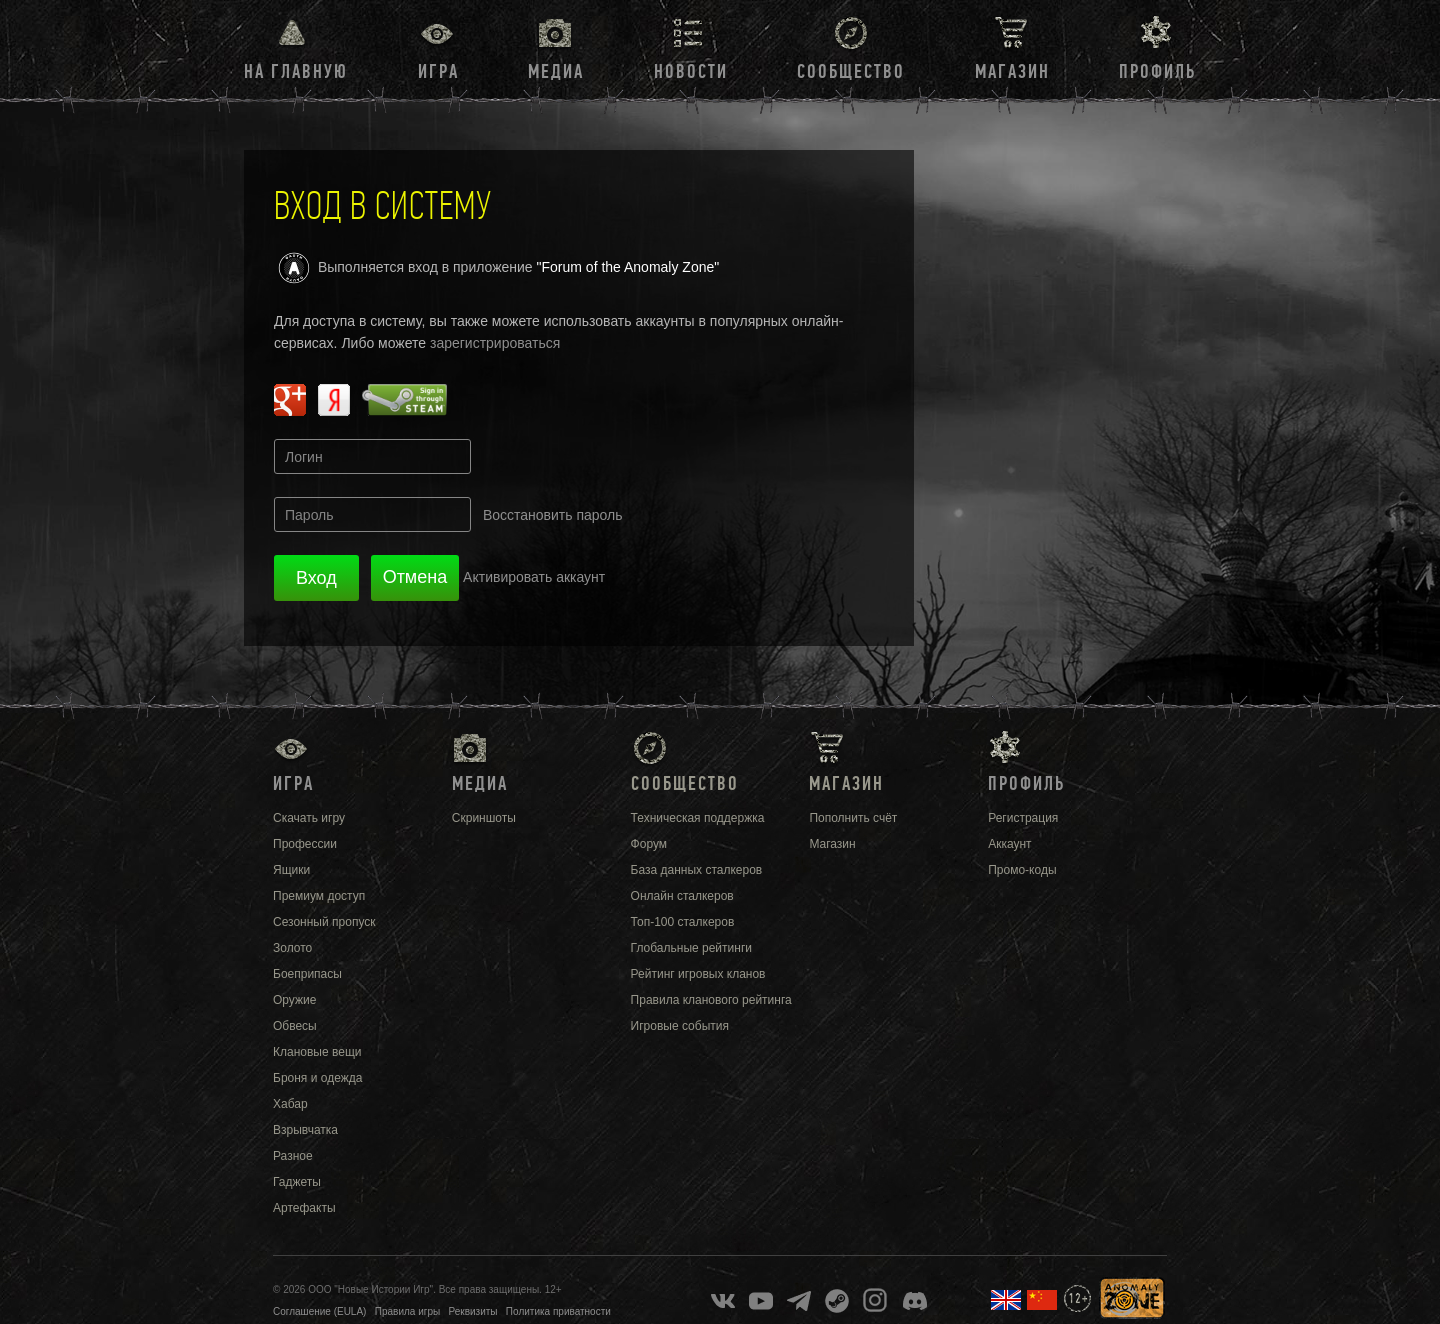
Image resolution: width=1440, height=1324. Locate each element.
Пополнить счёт (853, 818)
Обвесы (295, 1026)
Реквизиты (473, 1311)
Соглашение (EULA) (319, 1311)
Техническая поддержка (698, 818)
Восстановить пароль (553, 515)
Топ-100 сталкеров (683, 922)
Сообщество (851, 72)
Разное (293, 1156)
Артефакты (304, 1208)
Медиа (556, 72)
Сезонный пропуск (324, 922)
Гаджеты (297, 1182)
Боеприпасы (307, 974)
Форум (649, 844)
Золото (292, 948)
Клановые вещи (317, 1052)
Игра (438, 72)
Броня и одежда (317, 1078)
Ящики (291, 870)
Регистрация (1023, 818)
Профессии (305, 844)
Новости (691, 72)
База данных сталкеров (697, 870)
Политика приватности (558, 1311)
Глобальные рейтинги (691, 948)
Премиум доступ (319, 896)
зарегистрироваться (495, 343)
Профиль (1157, 72)
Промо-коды (1022, 870)
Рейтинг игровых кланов (698, 974)
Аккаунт (1009, 844)
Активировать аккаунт (534, 577)
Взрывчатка (305, 1130)
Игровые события (680, 1026)
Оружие (294, 1000)
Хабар (290, 1104)
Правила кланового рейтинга (711, 1000)
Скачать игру (309, 818)
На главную (296, 72)
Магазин (1012, 72)
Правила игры (407, 1311)
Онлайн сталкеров (682, 896)
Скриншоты (484, 818)
